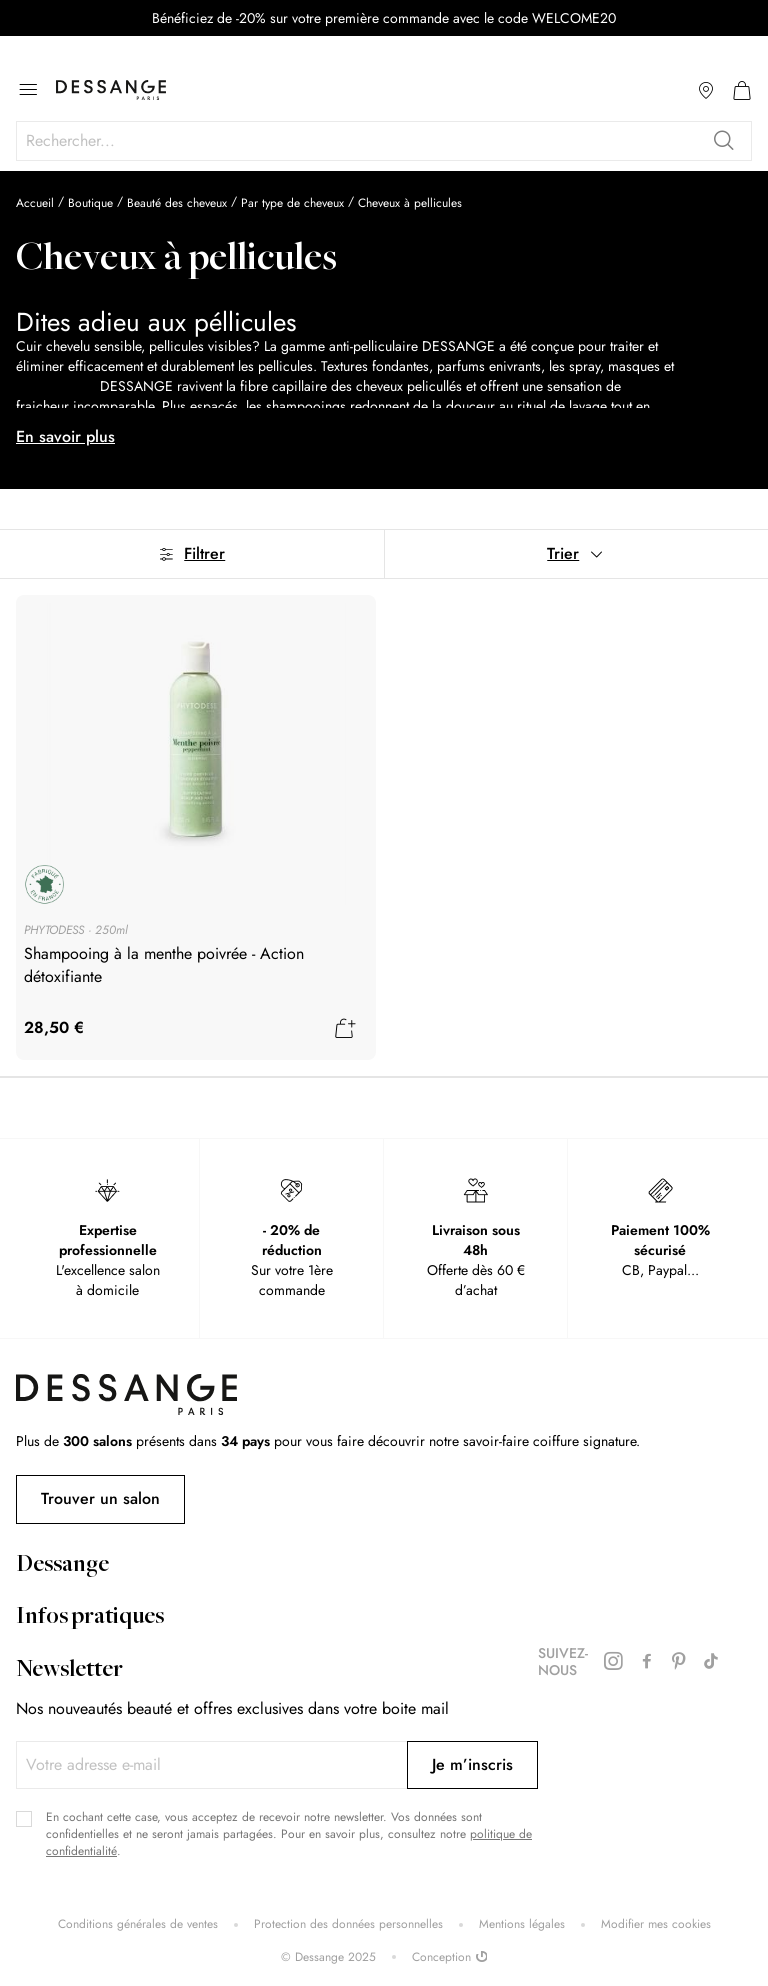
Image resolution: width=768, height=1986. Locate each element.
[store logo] (111, 90)
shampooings (56, 386)
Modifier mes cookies (656, 1924)
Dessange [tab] (62, 1566)
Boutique (90, 203)
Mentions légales (522, 1924)
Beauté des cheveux (177, 203)
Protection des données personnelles (348, 1924)
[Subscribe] (472, 1765)
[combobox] (384, 141)
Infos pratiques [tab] (90, 1618)
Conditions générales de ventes (138, 1924)
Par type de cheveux (292, 203)
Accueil (35, 203)
